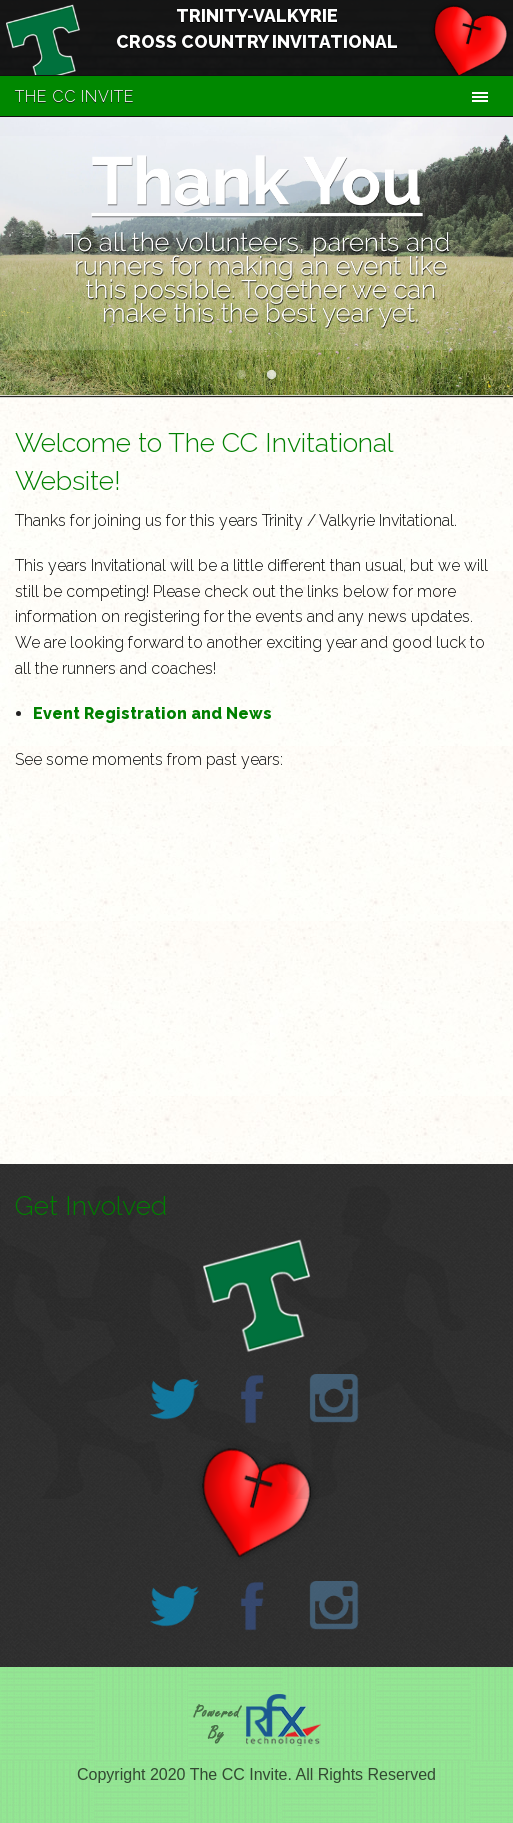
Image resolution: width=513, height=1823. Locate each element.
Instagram (334, 1399)
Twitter (175, 1399)
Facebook (252, 1399)
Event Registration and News (152, 713)
